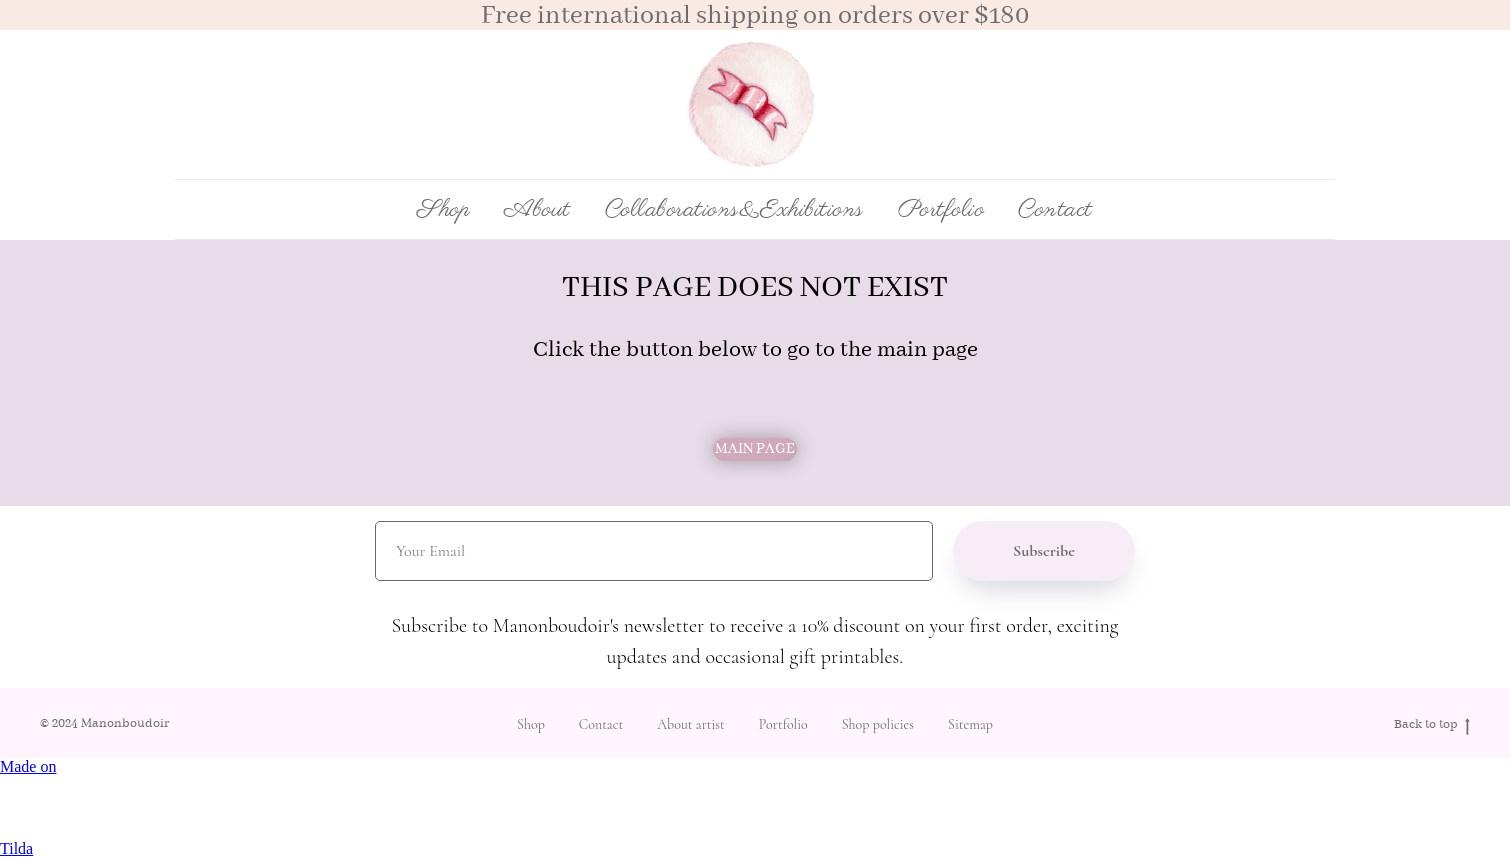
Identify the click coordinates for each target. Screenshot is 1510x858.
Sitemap (970, 724)
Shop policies (878, 724)
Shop (531, 724)
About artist (691, 724)
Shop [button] (443, 210)
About (537, 210)
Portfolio (941, 210)
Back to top (1432, 725)
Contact (1055, 210)
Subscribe (1044, 551)
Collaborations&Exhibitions (734, 210)
